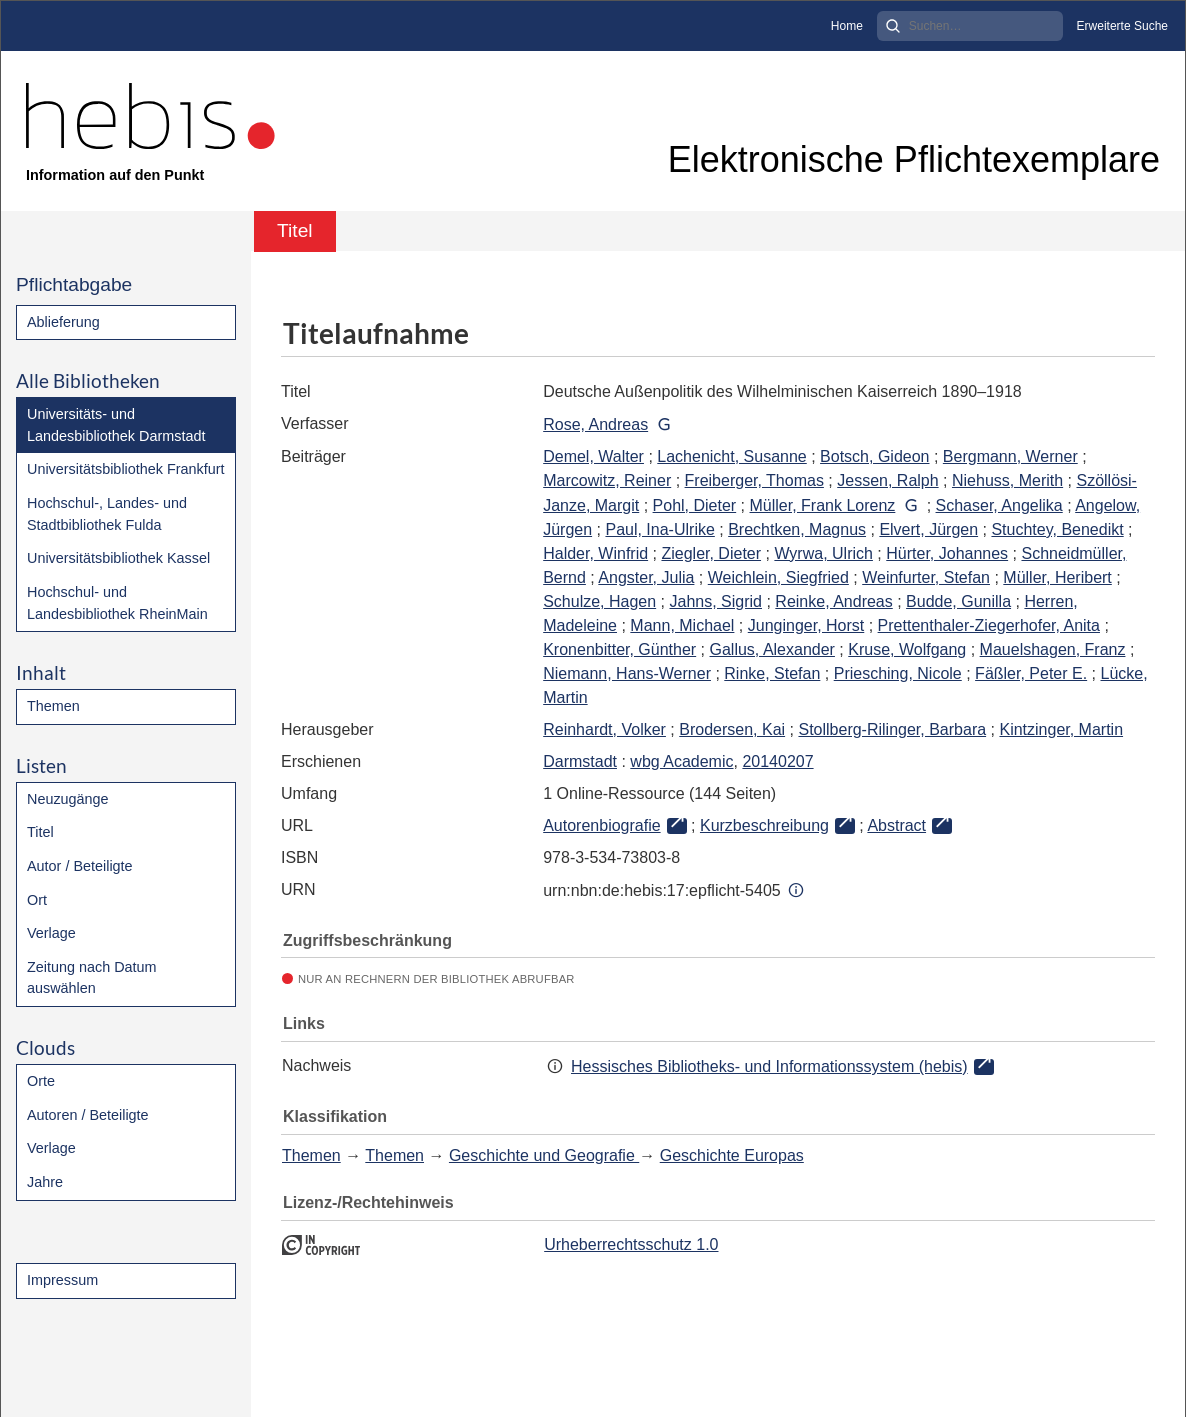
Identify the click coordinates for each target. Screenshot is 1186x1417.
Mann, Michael (682, 625)
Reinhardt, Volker (604, 729)
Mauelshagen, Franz (1053, 649)
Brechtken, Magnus (797, 529)
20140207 (777, 761)
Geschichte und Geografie (544, 1155)
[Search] (970, 26)
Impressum (62, 1280)
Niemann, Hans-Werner (627, 673)
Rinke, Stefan (772, 673)
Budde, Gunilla (958, 601)
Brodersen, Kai (732, 729)
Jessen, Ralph (887, 480)
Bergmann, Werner (1010, 456)
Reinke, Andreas (833, 601)
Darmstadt (580, 761)
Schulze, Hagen (599, 601)
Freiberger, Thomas (754, 480)
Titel (40, 832)
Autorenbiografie (601, 825)
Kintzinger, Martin (1061, 729)
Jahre (45, 1182)
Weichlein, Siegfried (778, 577)
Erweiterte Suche (1122, 26)
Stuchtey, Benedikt (1057, 529)
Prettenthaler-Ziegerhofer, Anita (989, 625)
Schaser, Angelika (999, 505)
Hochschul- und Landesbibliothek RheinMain (117, 603)
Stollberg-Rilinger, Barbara (892, 729)
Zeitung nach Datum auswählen (92, 978)
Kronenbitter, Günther (619, 649)
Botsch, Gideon (874, 456)
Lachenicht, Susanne (731, 456)
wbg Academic (681, 761)
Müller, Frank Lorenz (823, 505)
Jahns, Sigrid (716, 601)
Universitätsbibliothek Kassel (118, 558)
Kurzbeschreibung (764, 825)
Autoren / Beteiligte (88, 1115)
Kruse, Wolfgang (907, 649)
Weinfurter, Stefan (926, 577)
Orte (41, 1081)
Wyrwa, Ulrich (823, 553)
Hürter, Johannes (947, 553)
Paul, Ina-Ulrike (659, 529)
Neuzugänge (68, 799)
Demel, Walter (593, 456)
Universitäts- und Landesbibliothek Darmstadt (116, 425)
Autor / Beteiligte (80, 866)
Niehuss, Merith (1007, 480)
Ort (37, 900)
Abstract (896, 825)
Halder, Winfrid (595, 553)
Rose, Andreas (595, 424)
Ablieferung (63, 322)
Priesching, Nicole (898, 673)
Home (847, 26)
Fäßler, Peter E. (1031, 673)
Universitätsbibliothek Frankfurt (126, 469)
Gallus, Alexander (772, 649)
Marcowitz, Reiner (607, 480)
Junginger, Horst (806, 625)
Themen (53, 706)
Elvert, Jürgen (928, 529)
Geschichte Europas (732, 1155)
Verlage (51, 933)
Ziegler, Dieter (711, 553)
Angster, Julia (646, 577)
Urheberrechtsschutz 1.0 (631, 1244)
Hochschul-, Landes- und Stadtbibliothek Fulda (107, 514)
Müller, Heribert (1057, 577)
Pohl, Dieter (695, 505)
